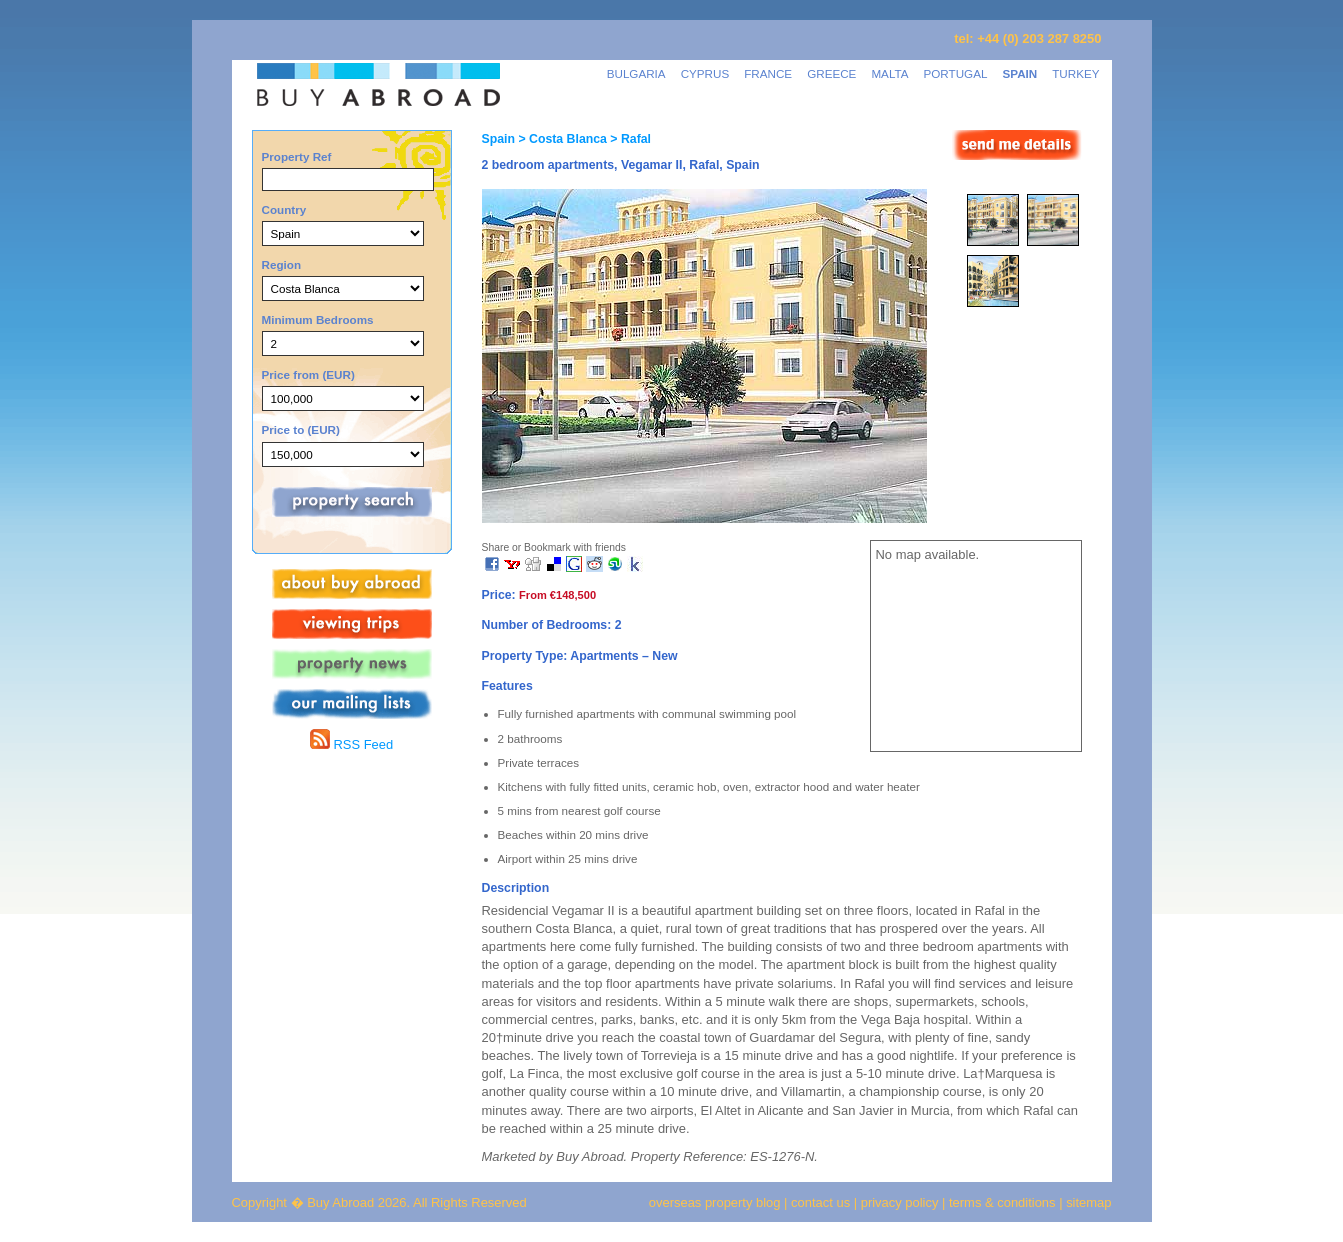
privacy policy (900, 1202)
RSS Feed (351, 744)
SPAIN (1019, 73)
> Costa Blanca (561, 139)
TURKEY (1075, 73)
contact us (820, 1202)
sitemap (1087, 1202)
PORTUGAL (956, 73)
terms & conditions (1004, 1202)
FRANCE (768, 73)
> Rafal (629, 139)
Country (284, 209)
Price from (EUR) (308, 374)
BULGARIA (636, 73)
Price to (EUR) (301, 429)
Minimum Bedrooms (318, 319)
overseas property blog (715, 1202)
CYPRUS (705, 73)
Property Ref (297, 156)
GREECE (831, 73)
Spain (498, 139)
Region (282, 264)
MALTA (889, 73)
